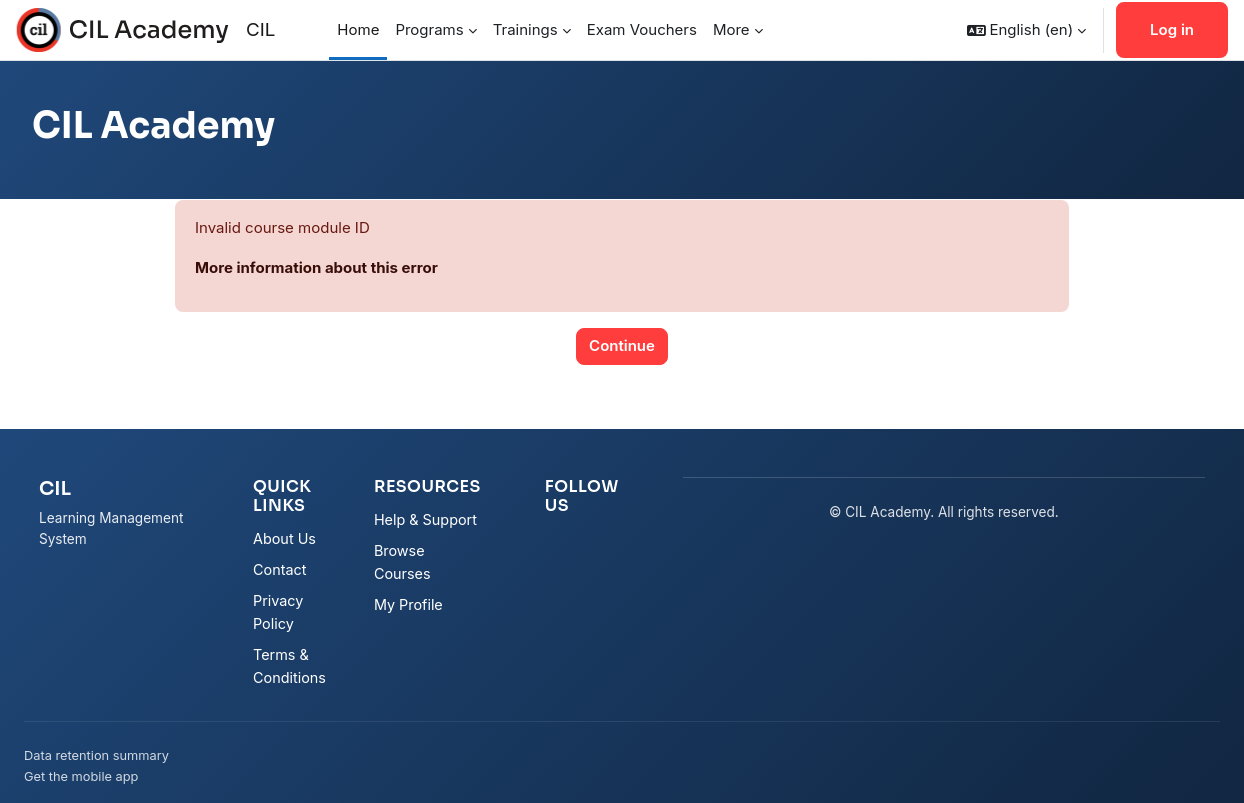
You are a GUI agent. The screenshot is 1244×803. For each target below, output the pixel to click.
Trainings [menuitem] (525, 29)
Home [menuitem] (358, 29)
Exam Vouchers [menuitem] (642, 29)
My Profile (408, 604)
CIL (260, 29)
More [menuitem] (731, 29)
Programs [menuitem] (429, 29)
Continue (622, 345)
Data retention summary (96, 755)
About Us (284, 538)
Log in (1172, 29)
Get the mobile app (81, 776)
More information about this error (316, 267)
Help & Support (425, 519)
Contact (279, 569)
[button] (1026, 30)
